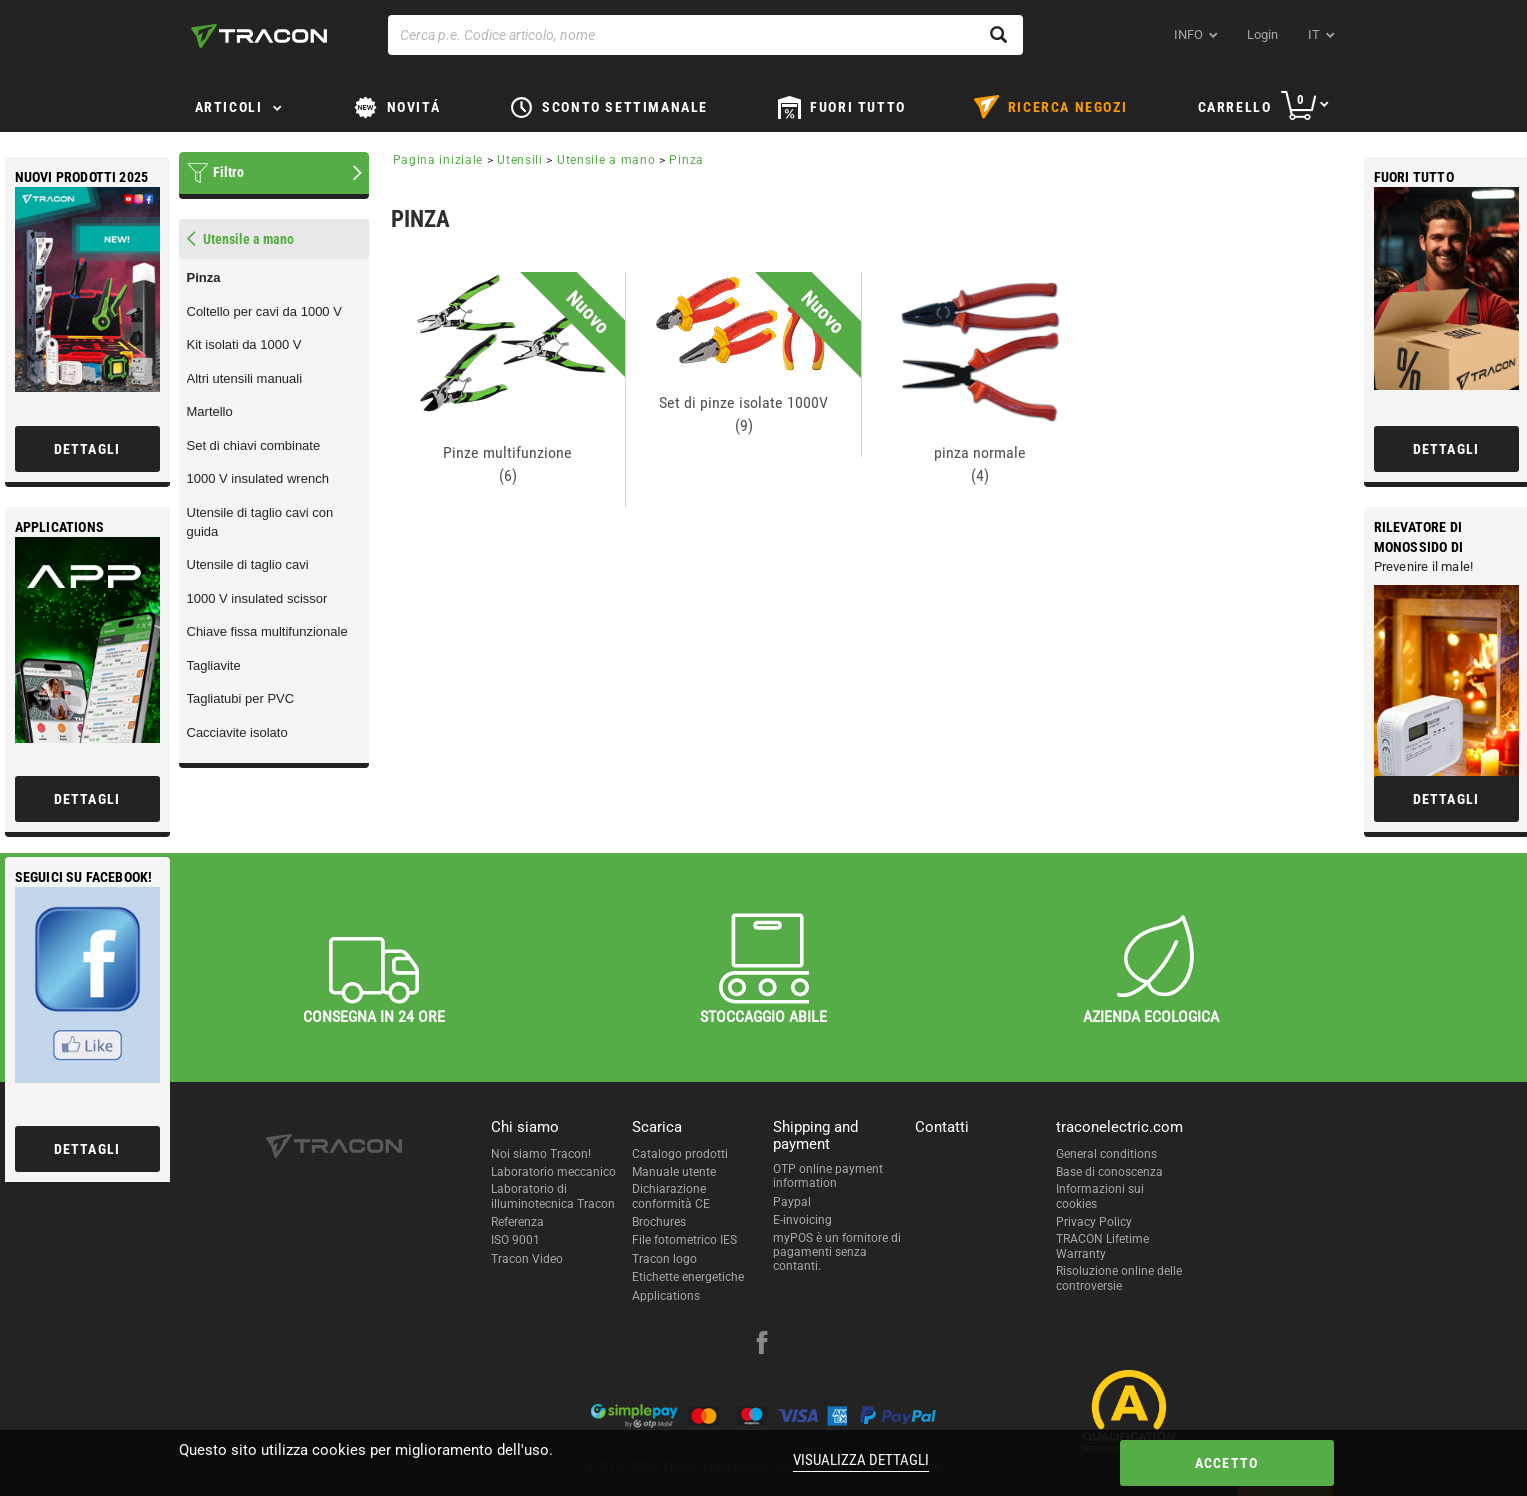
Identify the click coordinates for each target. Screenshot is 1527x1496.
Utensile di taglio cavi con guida (260, 522)
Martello (210, 411)
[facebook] (762, 1345)
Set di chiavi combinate (254, 445)
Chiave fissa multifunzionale (267, 631)
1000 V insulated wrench (258, 478)
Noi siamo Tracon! (541, 1154)
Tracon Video (527, 1259)
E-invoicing (802, 1220)
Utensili (520, 160)
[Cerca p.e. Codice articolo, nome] (705, 35)
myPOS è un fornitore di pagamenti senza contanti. (837, 1252)
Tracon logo (664, 1259)
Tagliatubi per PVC (241, 698)
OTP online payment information (828, 1176)
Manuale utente (674, 1172)
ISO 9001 (515, 1240)
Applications (666, 1296)
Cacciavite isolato (237, 732)
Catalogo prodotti (680, 1154)
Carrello (1235, 107)
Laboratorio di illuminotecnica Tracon (553, 1196)
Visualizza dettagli (861, 1460)
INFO (1188, 34)
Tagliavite (214, 665)
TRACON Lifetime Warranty (1102, 1246)
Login (1262, 34)
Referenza (517, 1222)
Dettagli (1446, 449)
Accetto (1226, 1463)
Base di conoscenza (1109, 1172)
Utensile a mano (606, 160)
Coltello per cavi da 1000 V (264, 311)
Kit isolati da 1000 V (244, 344)
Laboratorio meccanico (553, 1172)
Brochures (659, 1222)
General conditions (1106, 1154)
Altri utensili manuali (245, 378)
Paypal (792, 1202)
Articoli (229, 107)
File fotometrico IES (684, 1240)
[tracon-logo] (259, 36)
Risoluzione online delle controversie (1119, 1278)
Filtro (228, 172)
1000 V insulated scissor (257, 598)
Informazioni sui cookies (1100, 1196)
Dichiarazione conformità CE (671, 1196)
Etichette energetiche (688, 1277)
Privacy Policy (1094, 1222)
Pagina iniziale (438, 160)
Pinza (204, 277)
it (1314, 34)
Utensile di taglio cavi (248, 564)
